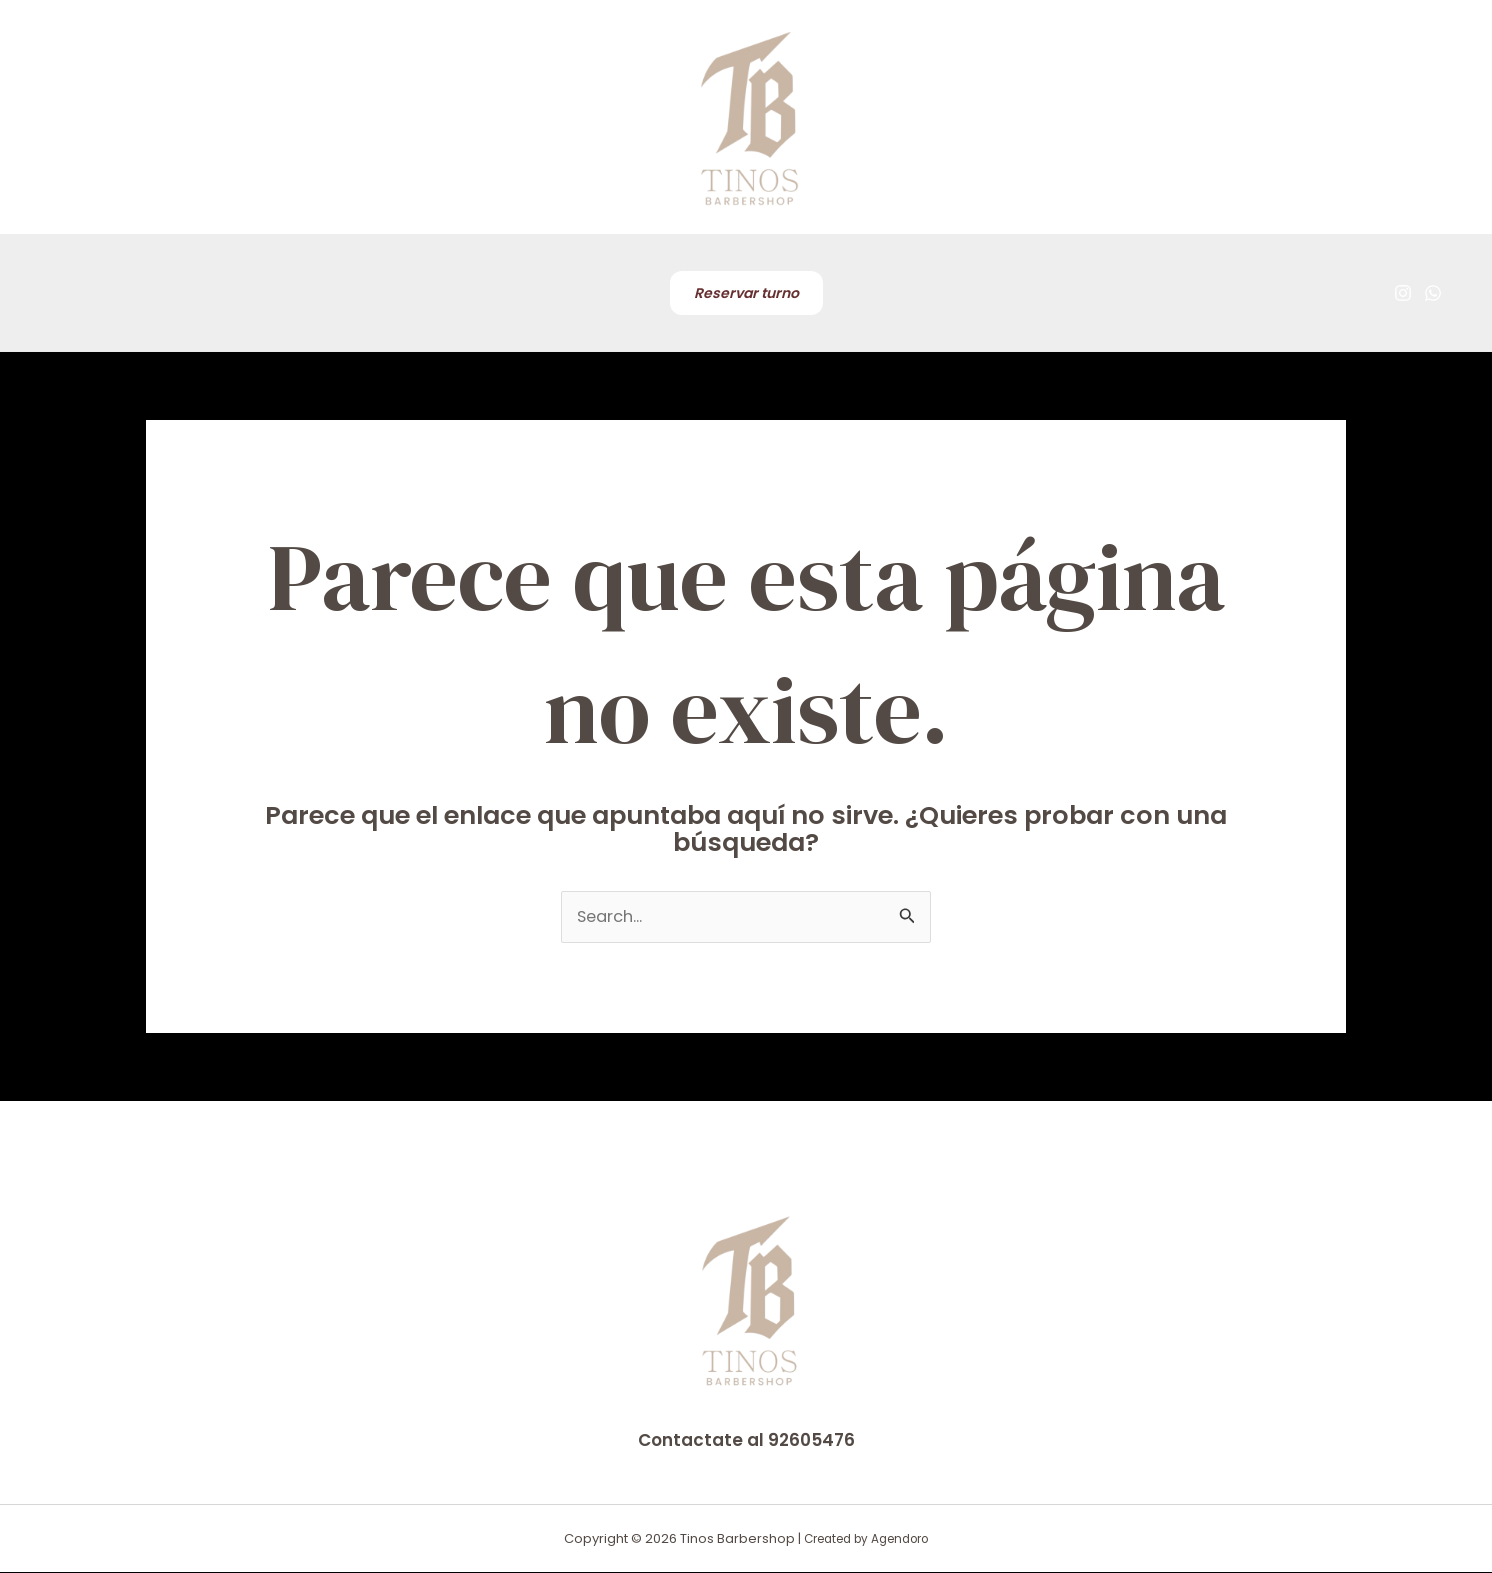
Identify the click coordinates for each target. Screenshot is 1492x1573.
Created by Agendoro (866, 1539)
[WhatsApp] (1433, 293)
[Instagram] (1403, 293)
